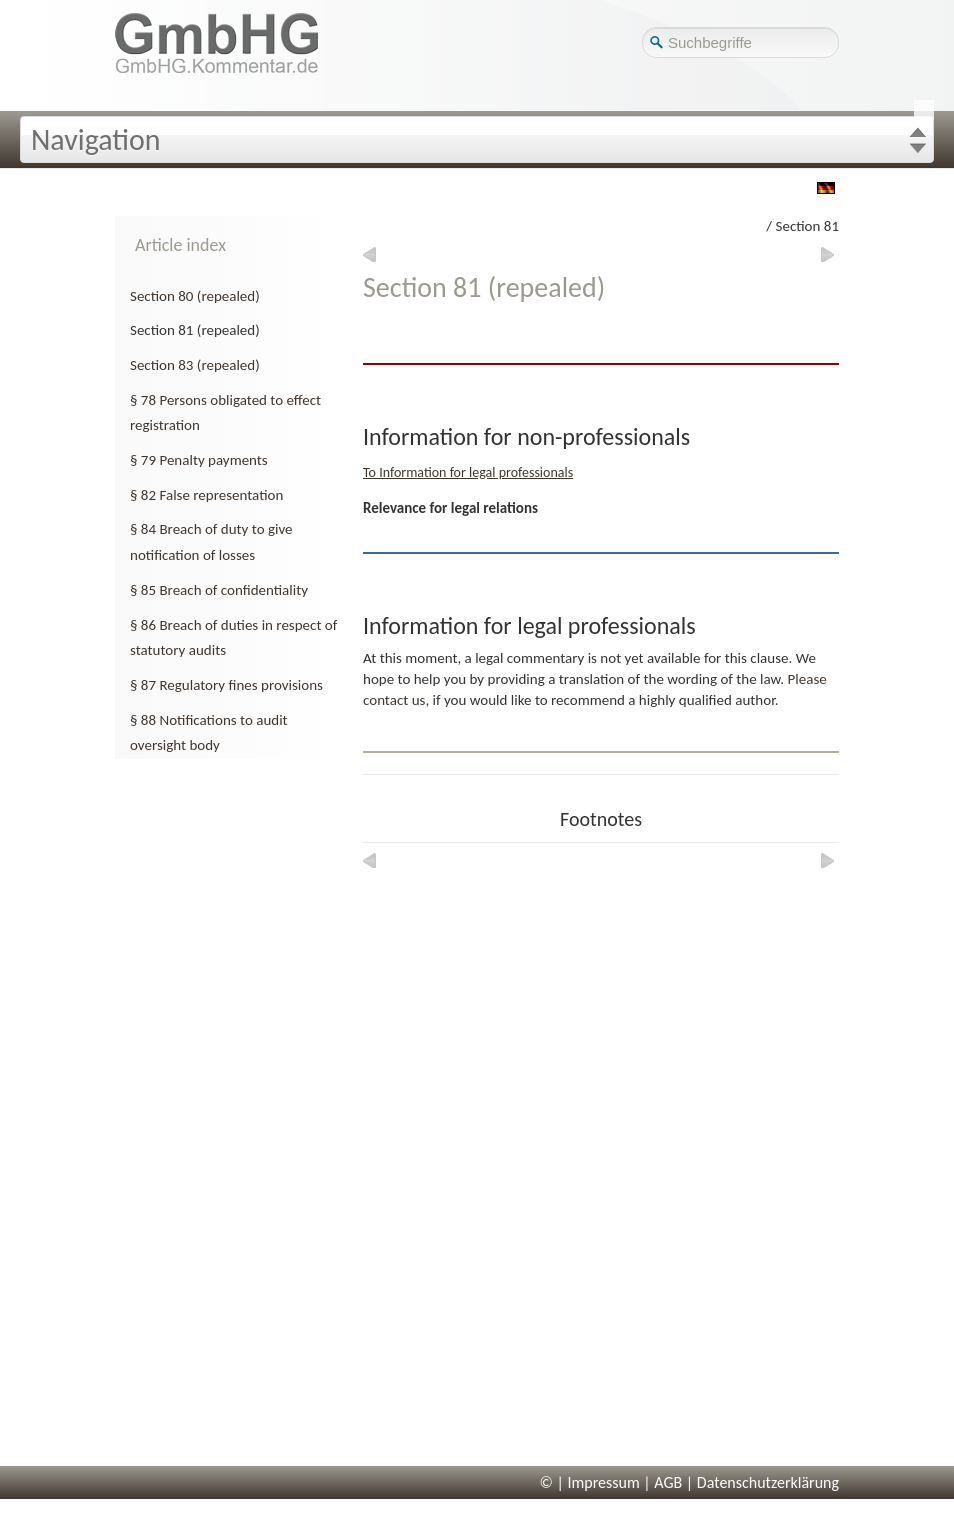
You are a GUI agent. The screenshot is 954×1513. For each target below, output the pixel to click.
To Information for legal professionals (468, 472)
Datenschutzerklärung (768, 1482)
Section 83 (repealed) (195, 365)
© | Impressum (590, 1482)
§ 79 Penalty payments (199, 460)
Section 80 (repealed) (195, 296)
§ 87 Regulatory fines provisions (226, 685)
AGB (668, 1482)
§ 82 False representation (206, 495)
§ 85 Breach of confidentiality (219, 590)
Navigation (96, 139)
